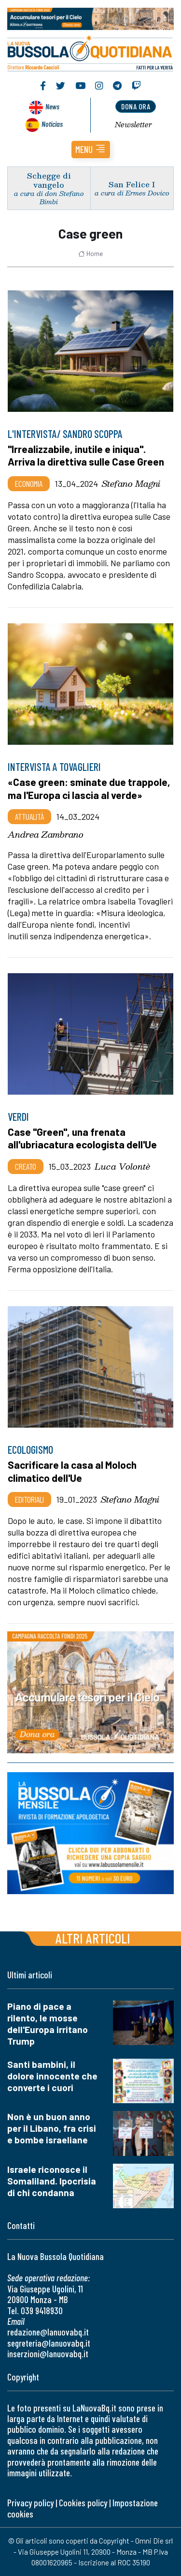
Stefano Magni (131, 483)
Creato (25, 1166)
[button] (90, 149)
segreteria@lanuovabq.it (48, 2343)
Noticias (52, 123)
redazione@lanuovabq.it (48, 2331)
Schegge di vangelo (49, 180)
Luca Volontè (122, 1166)
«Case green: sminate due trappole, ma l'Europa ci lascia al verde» (89, 788)
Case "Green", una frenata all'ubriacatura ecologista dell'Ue (82, 1138)
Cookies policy (83, 2502)
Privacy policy (30, 2502)
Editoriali (29, 1499)
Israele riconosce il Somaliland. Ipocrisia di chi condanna (51, 2181)
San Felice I (132, 184)
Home (90, 253)
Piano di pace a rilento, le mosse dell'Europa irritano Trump (47, 2024)
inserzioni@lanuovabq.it (47, 2353)
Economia (28, 483)
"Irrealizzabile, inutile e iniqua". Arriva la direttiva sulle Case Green (86, 455)
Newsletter (133, 124)
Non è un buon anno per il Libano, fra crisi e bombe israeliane (51, 2128)
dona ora (135, 106)
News (52, 106)
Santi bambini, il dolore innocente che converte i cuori (52, 2076)
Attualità (29, 816)
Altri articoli (93, 1937)
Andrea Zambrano (46, 834)
